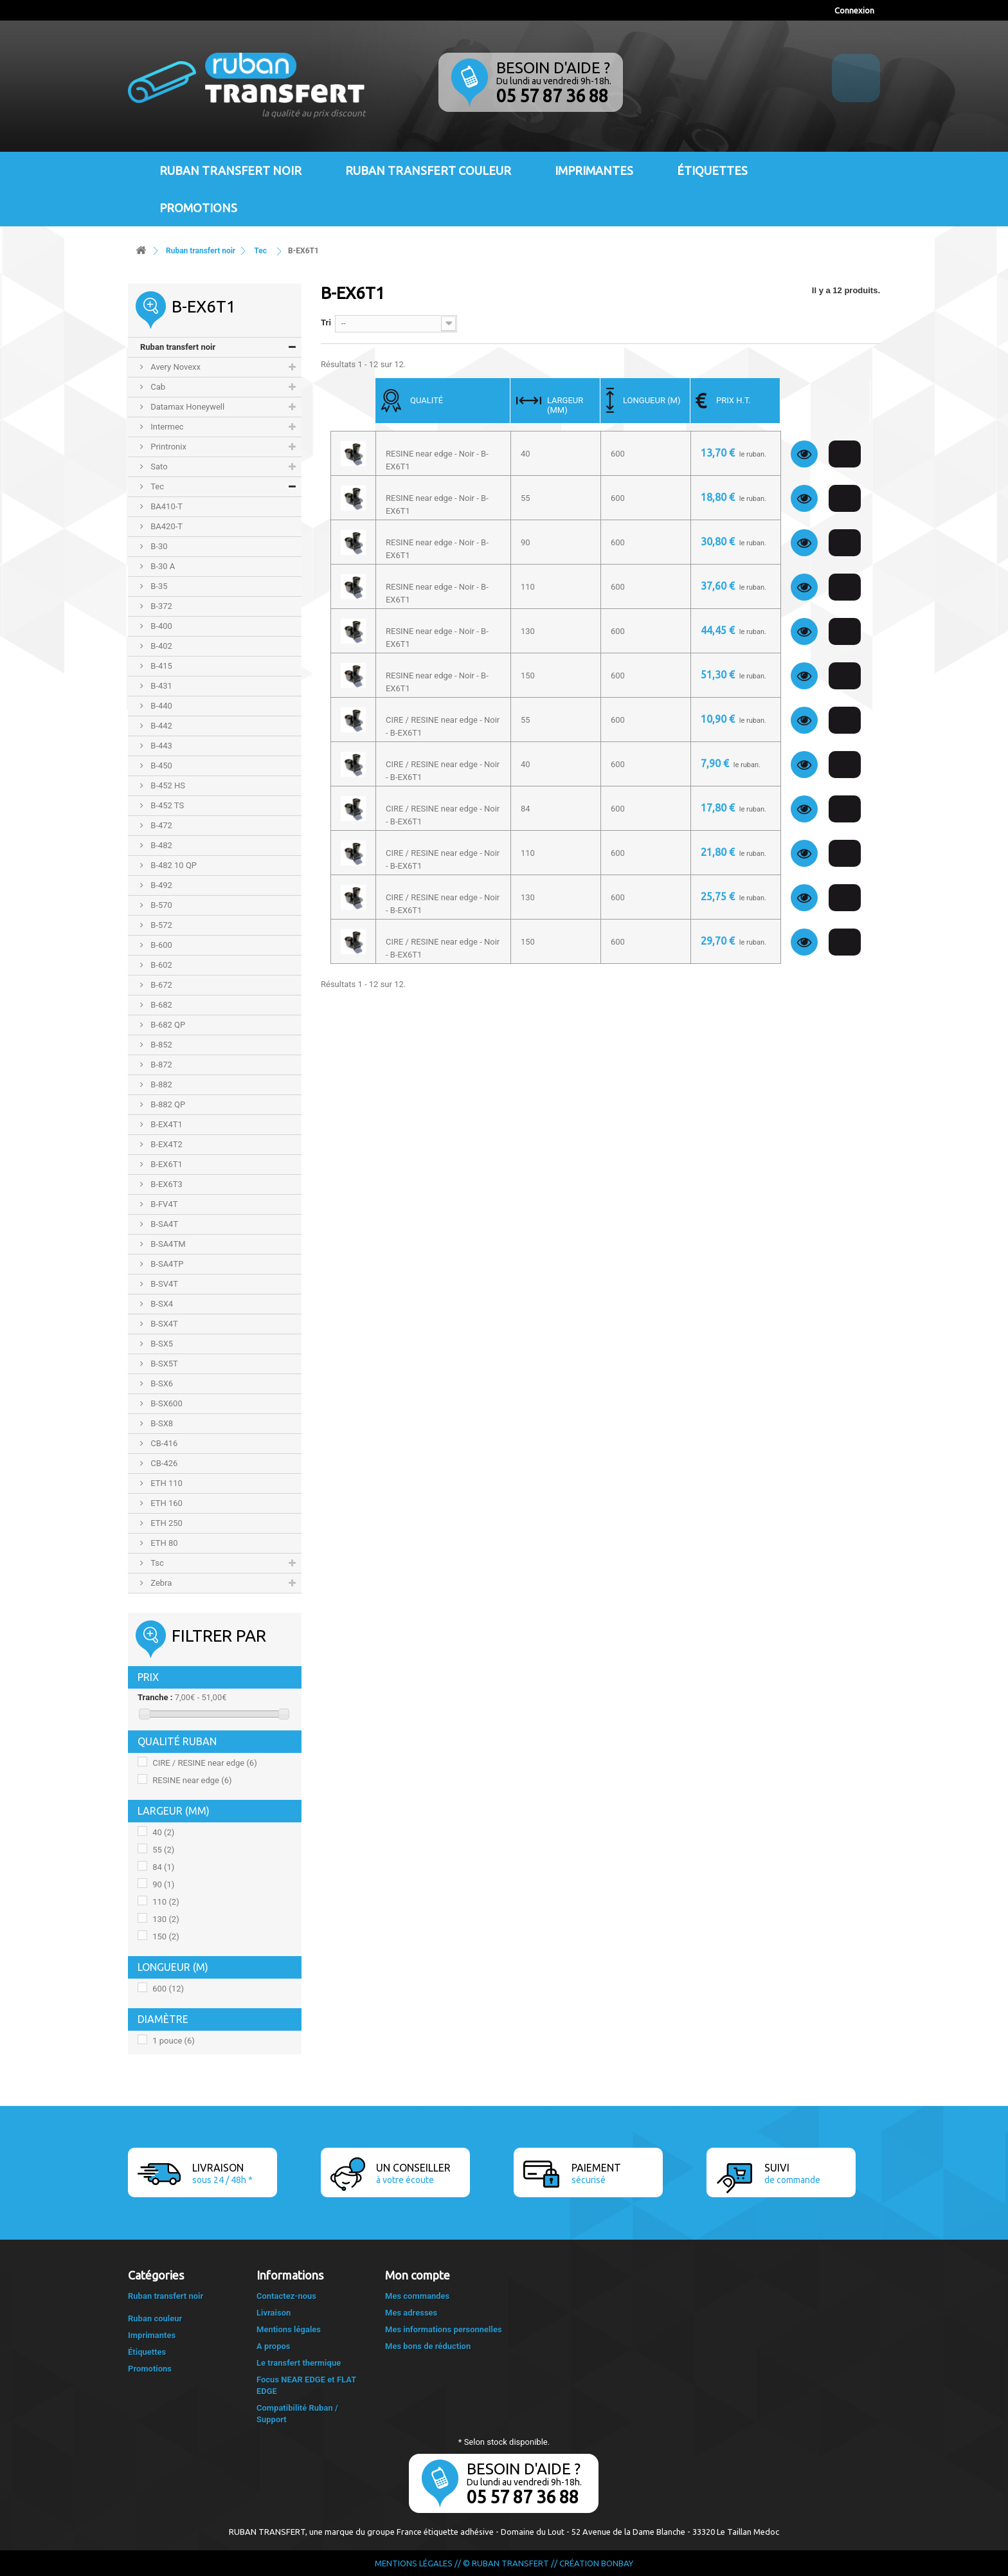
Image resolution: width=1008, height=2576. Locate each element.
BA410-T (165, 506)
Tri (326, 322)
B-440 (160, 706)
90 (163, 1884)
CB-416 (162, 1443)
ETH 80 (163, 1543)
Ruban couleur (155, 2318)
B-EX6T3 (165, 1184)
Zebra (160, 1583)
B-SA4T (163, 1224)
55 (163, 1850)
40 (163, 1832)
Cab (156, 387)
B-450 (160, 765)
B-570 (160, 905)
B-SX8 (160, 1423)
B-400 (160, 626)
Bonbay (617, 2563)
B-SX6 (160, 1383)
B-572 (160, 925)
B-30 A (161, 566)
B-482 (160, 845)
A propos (273, 2346)
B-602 (160, 965)
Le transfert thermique (298, 2363)
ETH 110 (165, 1483)
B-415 (160, 666)
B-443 (160, 745)
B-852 (160, 1044)
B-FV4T (162, 1204)
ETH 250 (165, 1523)
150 (165, 1936)
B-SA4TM (167, 1244)
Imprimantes (594, 170)
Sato (158, 466)
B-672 (160, 985)
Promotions (198, 207)
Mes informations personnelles (443, 2329)
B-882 (160, 1084)
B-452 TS (166, 805)
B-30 (158, 546)
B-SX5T (163, 1363)
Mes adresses (411, 2312)
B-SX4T (163, 1324)
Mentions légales (288, 2329)
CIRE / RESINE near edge (204, 1763)
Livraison (273, 2312)
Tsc (156, 1563)
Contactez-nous (286, 2296)
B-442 (160, 725)
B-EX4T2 (165, 1144)
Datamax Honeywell (186, 407)
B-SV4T (163, 1284)
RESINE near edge (191, 1780)
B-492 (160, 885)
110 (165, 1902)
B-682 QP (166, 1024)
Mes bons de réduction (428, 2346)
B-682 (160, 1005)
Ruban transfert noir (230, 170)
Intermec (166, 426)
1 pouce (173, 2040)
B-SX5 (160, 1343)
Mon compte (417, 2275)
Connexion (854, 10)
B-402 (160, 646)
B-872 (160, 1064)
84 (163, 1867)
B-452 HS (166, 785)
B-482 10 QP (172, 865)
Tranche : (155, 1697)
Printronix (167, 446)
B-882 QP (166, 1104)
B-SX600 (165, 1403)
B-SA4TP (165, 1264)
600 (168, 1988)
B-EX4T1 (165, 1124)
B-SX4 (160, 1304)
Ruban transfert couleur (428, 170)
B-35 (158, 586)
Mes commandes (417, 2296)
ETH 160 (165, 1503)
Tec (156, 486)
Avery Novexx (174, 367)
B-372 (160, 606)
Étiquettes (712, 170)
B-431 (160, 686)
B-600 (160, 945)
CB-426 (162, 1463)
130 (165, 1919)
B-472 (160, 825)
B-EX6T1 (165, 1164)
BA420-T (165, 526)
